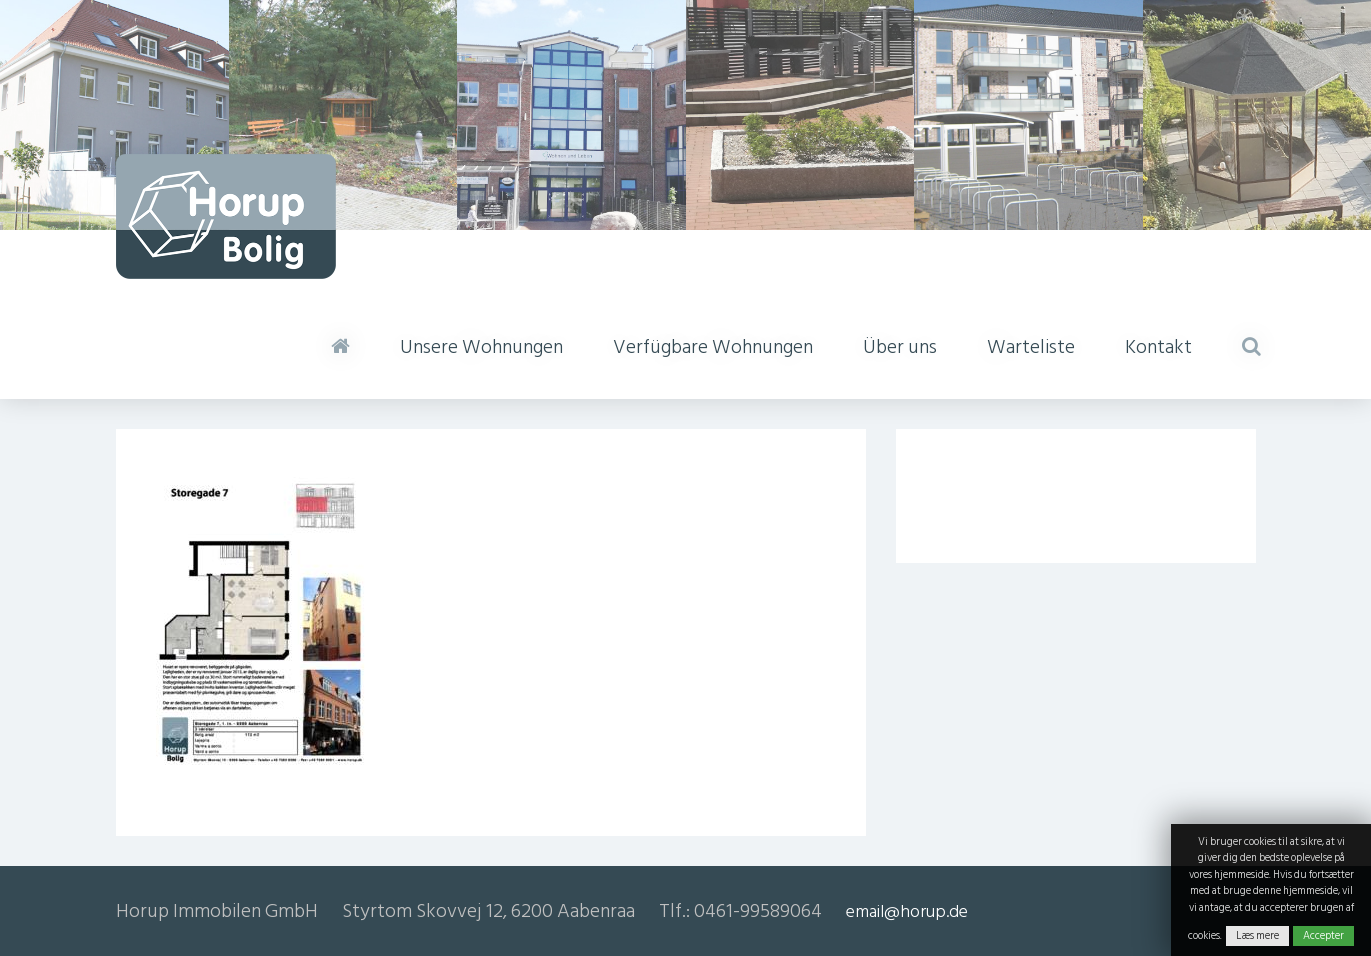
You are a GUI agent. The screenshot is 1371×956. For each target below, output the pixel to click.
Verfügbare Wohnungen (713, 347)
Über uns (900, 347)
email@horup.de (907, 911)
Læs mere (1257, 936)
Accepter (1323, 936)
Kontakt (1158, 347)
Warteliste (1031, 347)
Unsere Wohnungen (481, 347)
